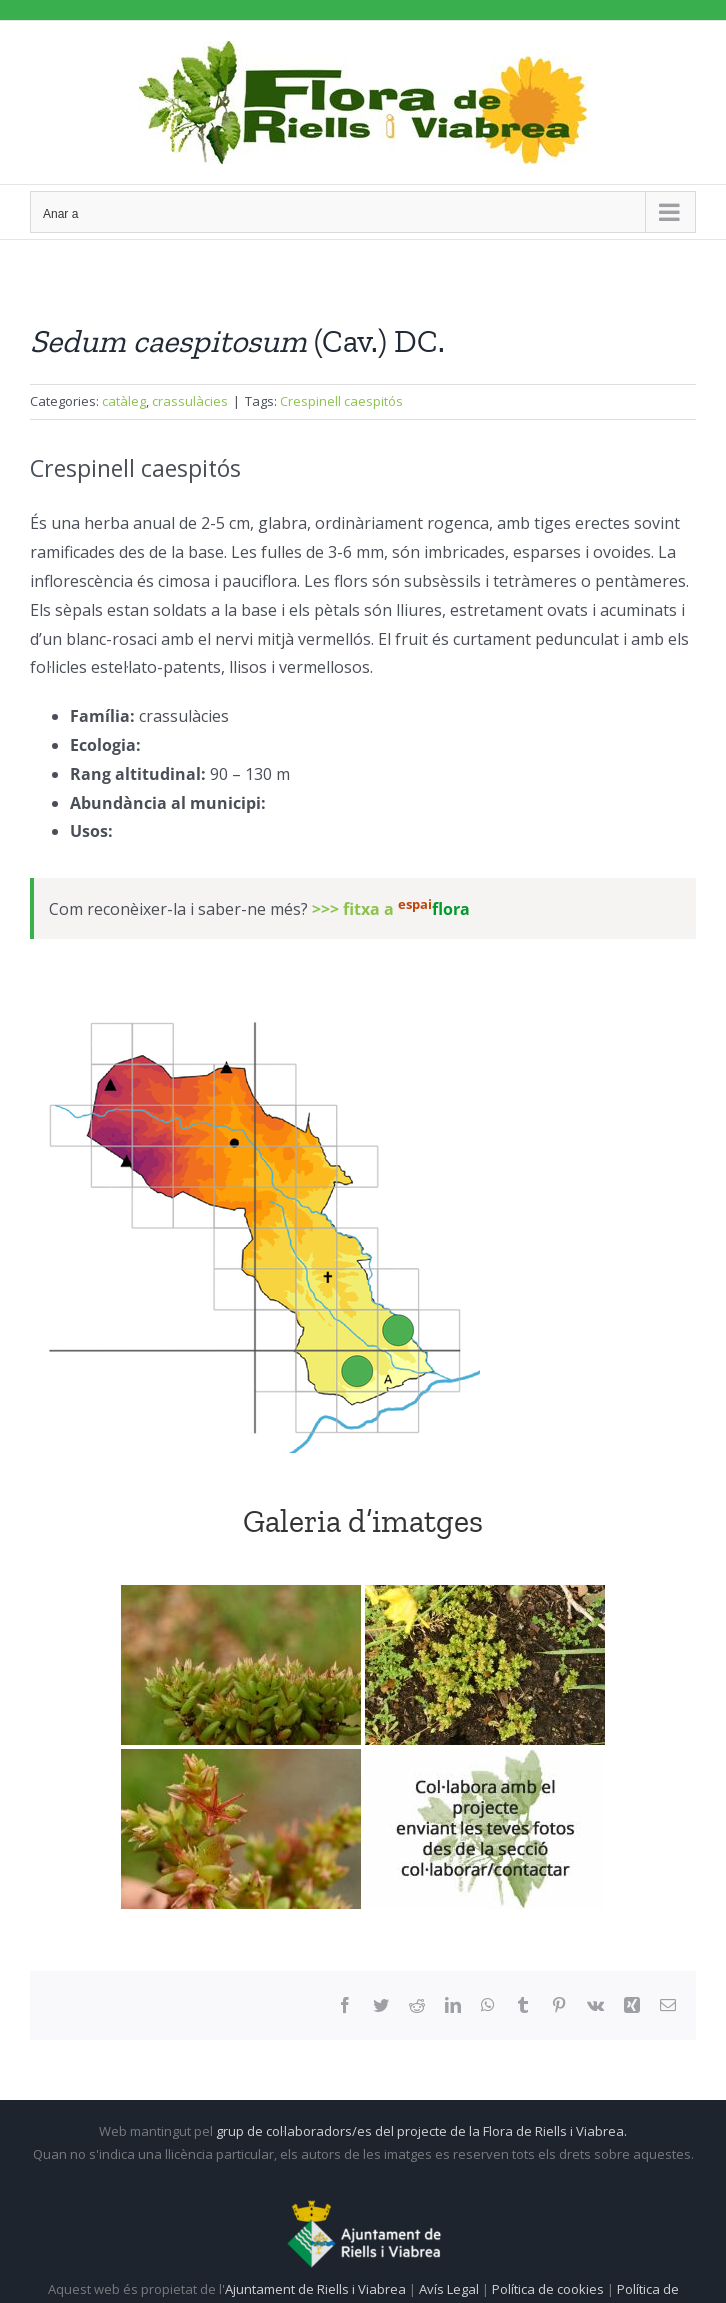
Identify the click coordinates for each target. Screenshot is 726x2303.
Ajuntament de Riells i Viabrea (315, 2289)
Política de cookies (549, 2289)
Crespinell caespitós (341, 401)
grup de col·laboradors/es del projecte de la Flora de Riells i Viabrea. (421, 2131)
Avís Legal (449, 2289)
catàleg (124, 401)
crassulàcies (190, 401)
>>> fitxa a (391, 909)
